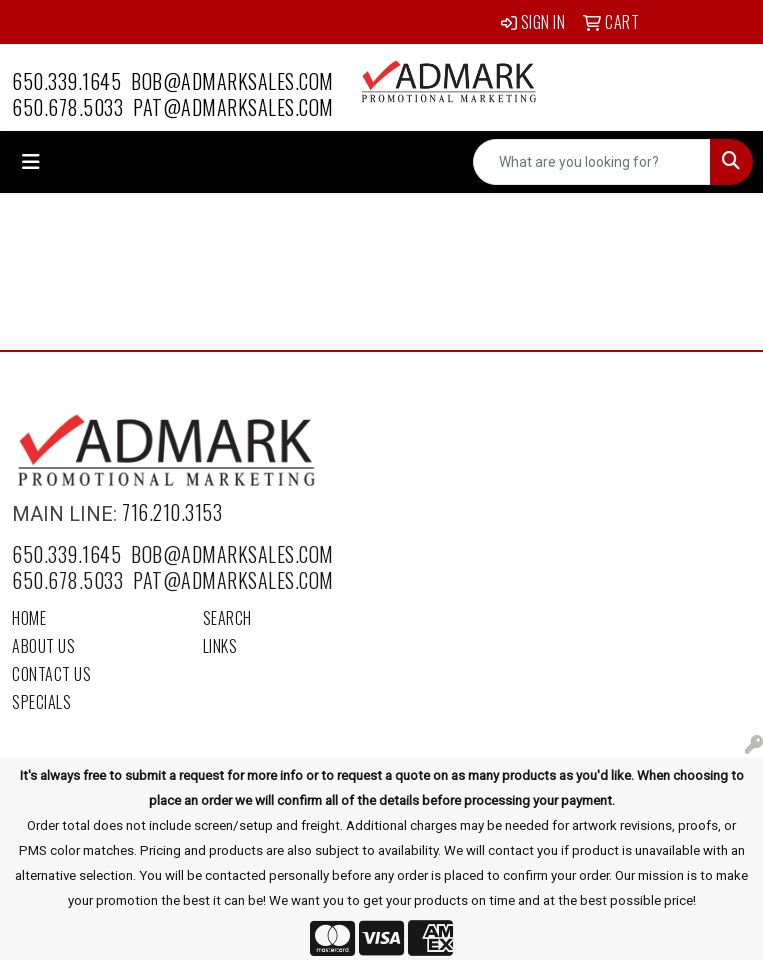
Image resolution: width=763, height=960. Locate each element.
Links (220, 646)
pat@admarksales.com (233, 107)
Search (227, 618)
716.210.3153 (172, 512)
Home (29, 618)
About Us (43, 646)
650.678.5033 (67, 107)
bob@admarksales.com (232, 81)
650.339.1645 (66, 81)
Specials (41, 702)
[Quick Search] (592, 162)
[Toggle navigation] (31, 162)
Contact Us (51, 674)
